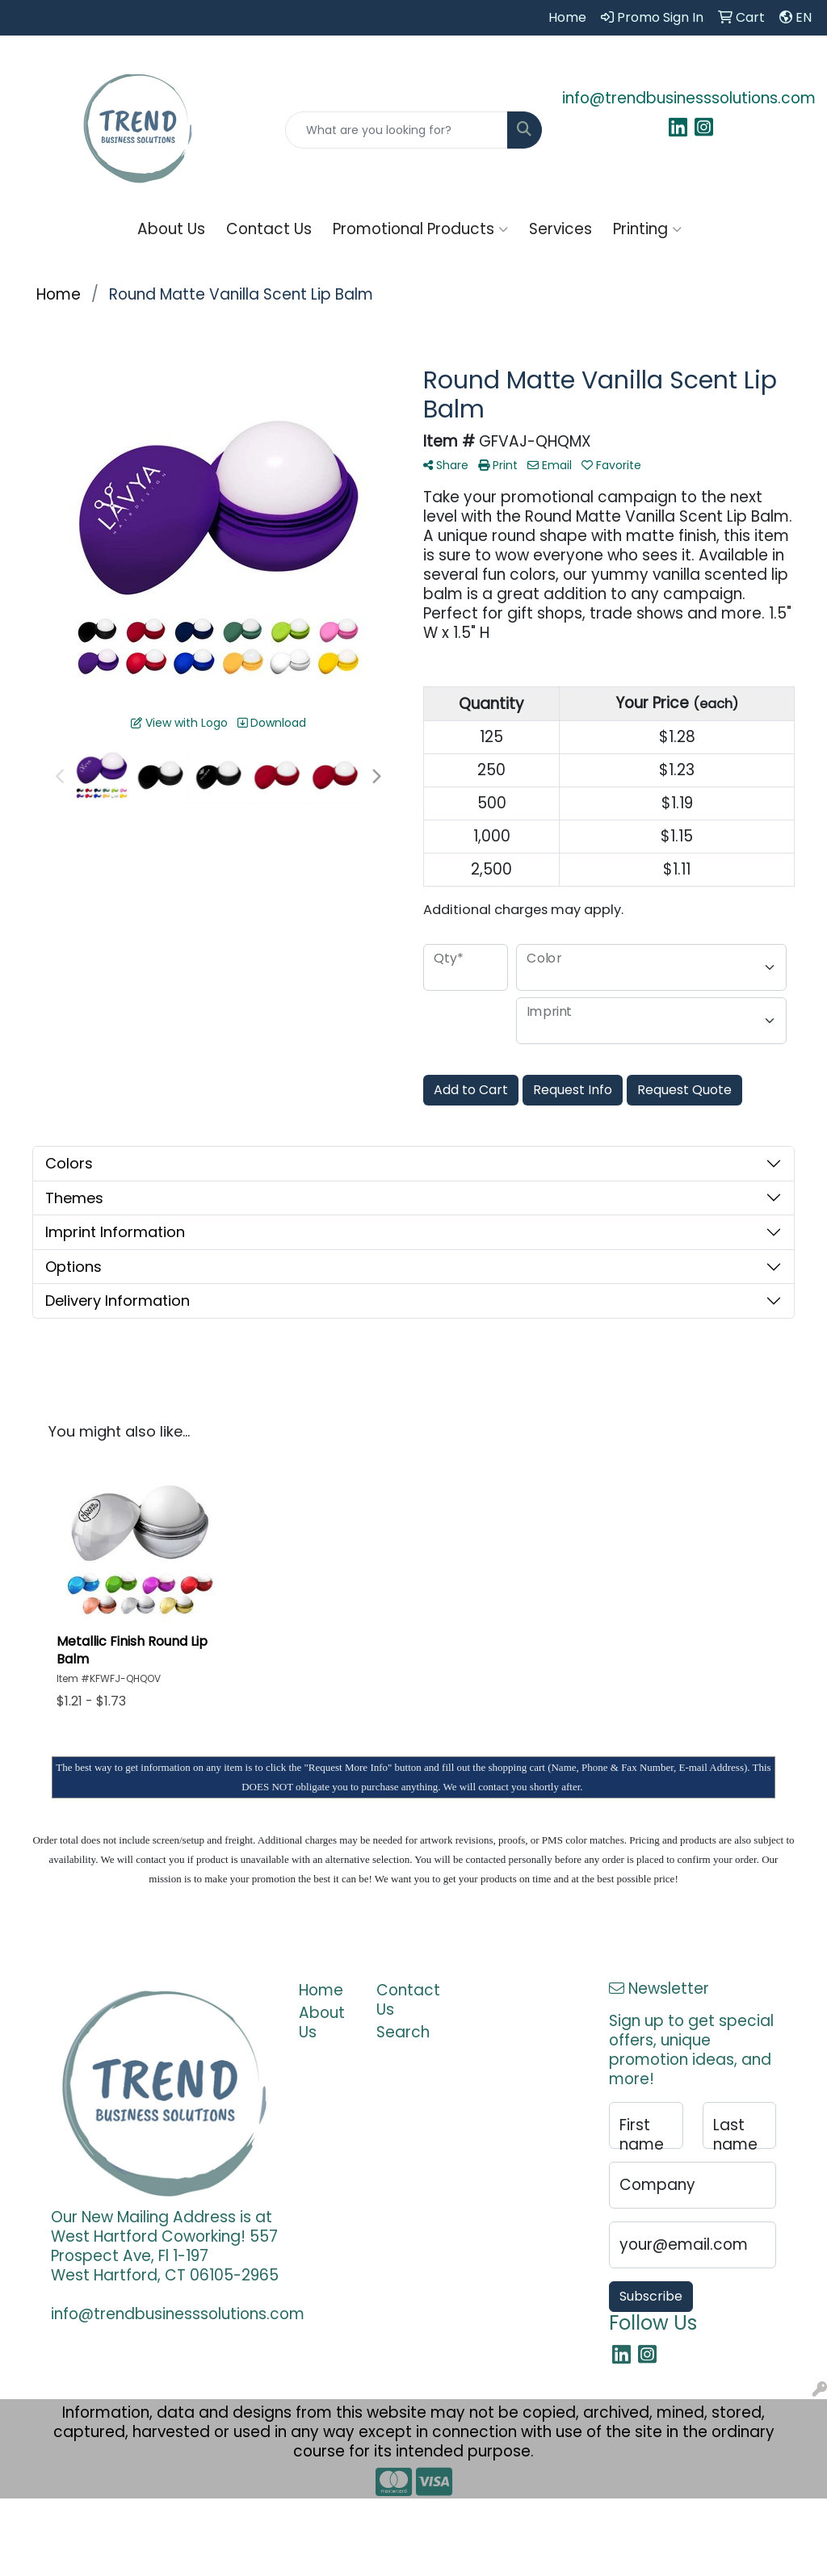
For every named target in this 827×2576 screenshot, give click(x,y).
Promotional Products (420, 229)
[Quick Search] (396, 130)
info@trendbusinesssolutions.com (689, 98)
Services (560, 229)
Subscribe (650, 2296)
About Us (171, 229)
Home (321, 1990)
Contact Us (269, 229)
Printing (647, 229)
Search (403, 2032)
